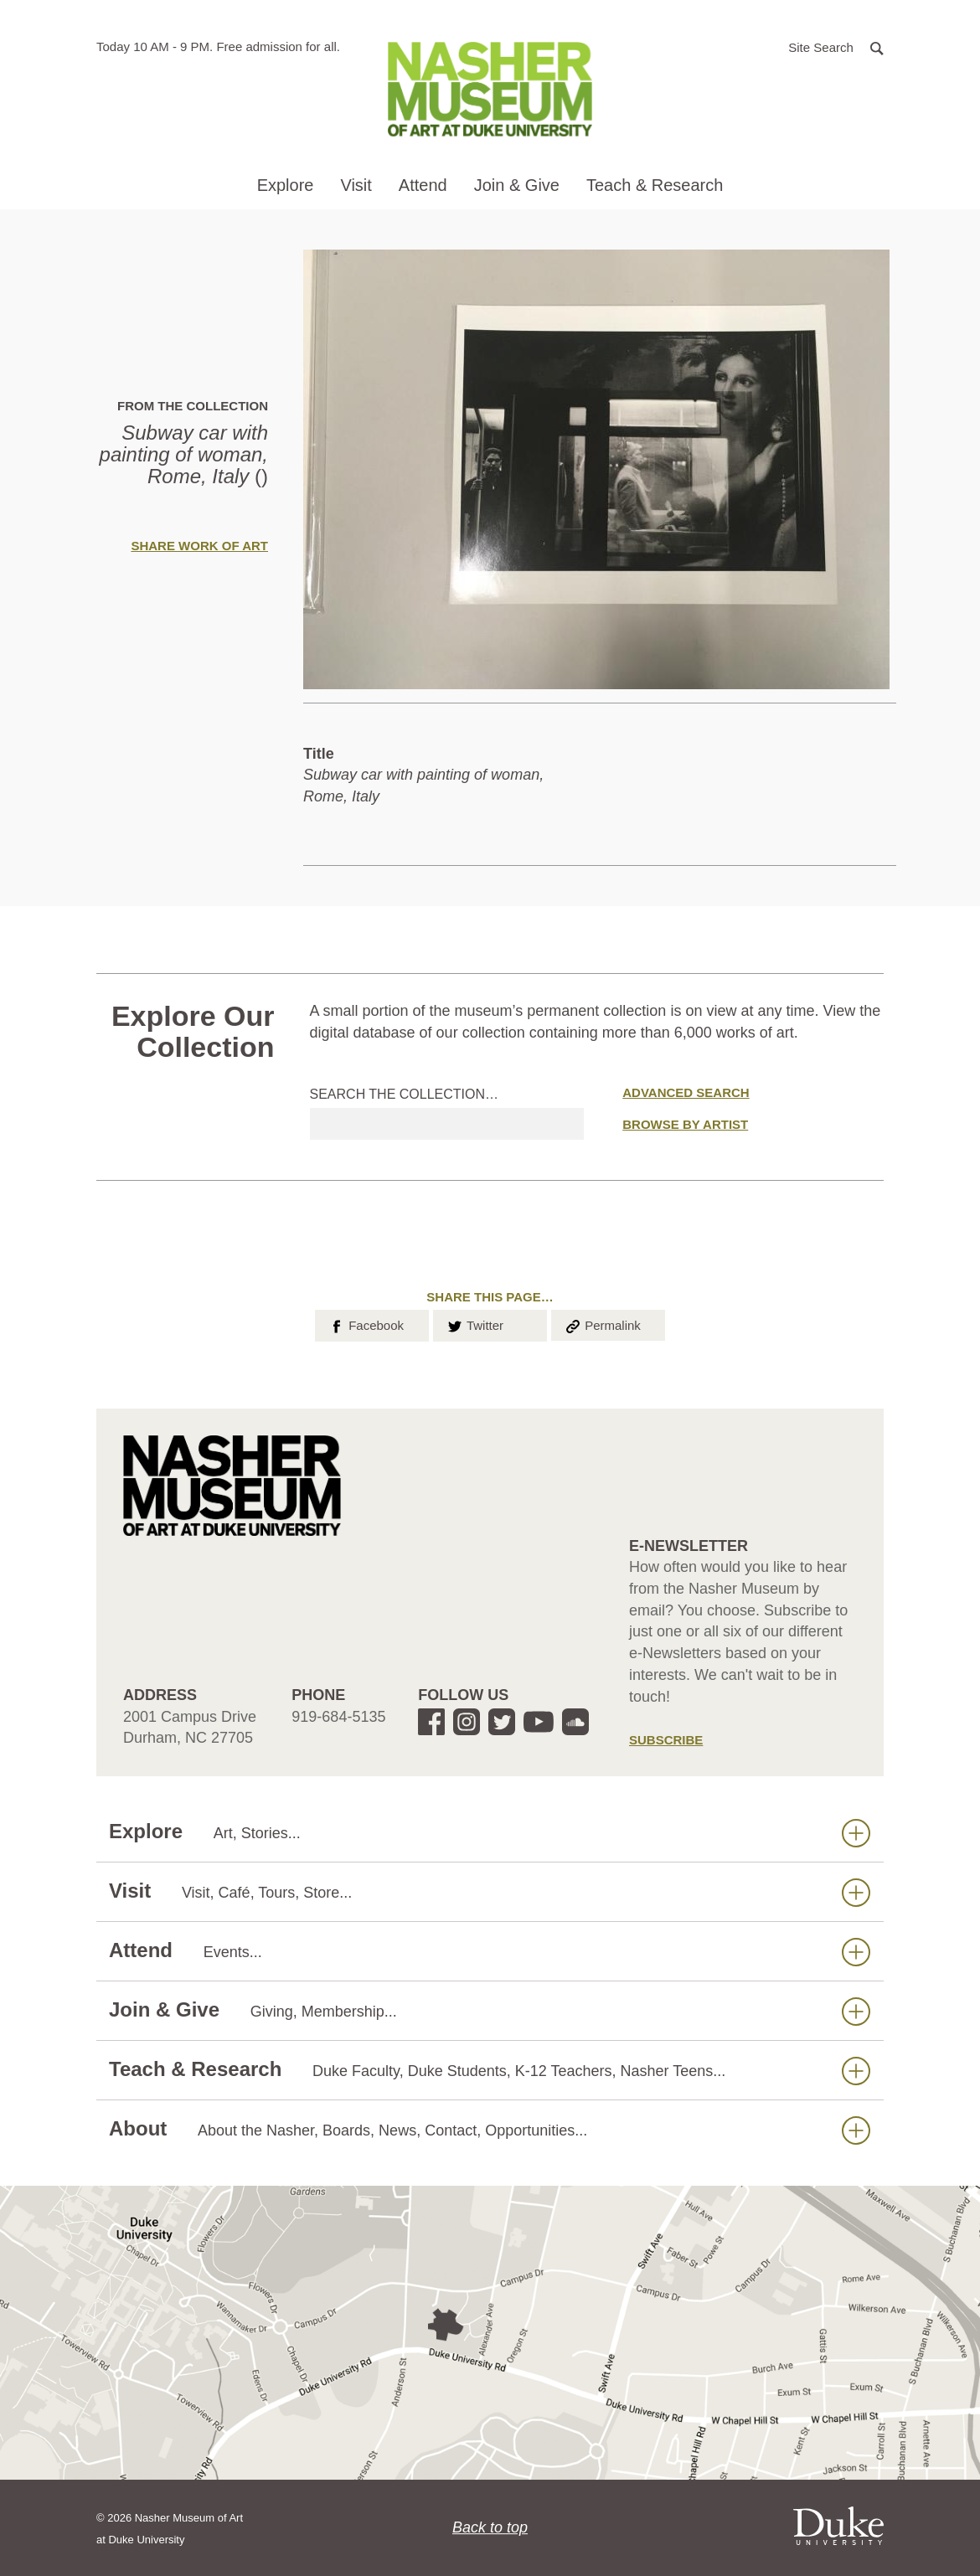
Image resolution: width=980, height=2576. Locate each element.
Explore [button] (285, 185)
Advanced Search (685, 1092)
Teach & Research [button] (654, 185)
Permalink (602, 1324)
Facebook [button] (366, 1324)
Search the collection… (404, 1094)
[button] (836, 46)
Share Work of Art (199, 545)
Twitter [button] (474, 1324)
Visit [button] (355, 185)
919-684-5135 (338, 1716)
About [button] (489, 2129)
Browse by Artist (685, 1124)
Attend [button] (423, 185)
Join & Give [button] (517, 185)
